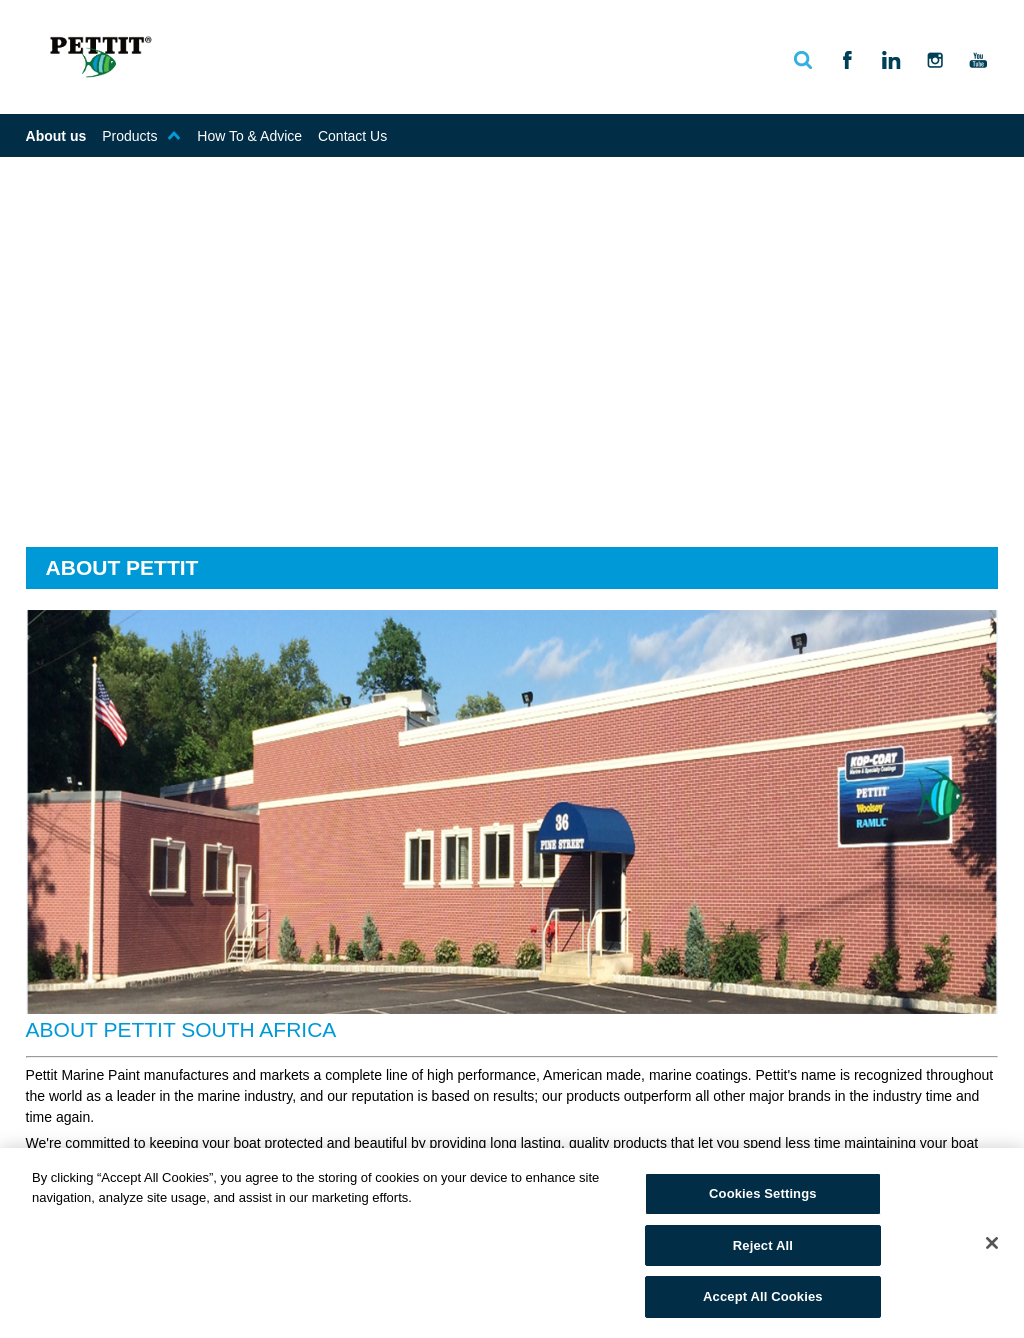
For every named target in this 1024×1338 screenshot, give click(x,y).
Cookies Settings (763, 1193)
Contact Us (352, 136)
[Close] (992, 1243)
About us (56, 136)
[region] (512, 1243)
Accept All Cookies (763, 1296)
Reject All (763, 1245)
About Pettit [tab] (122, 567)
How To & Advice (249, 136)
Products (141, 136)
